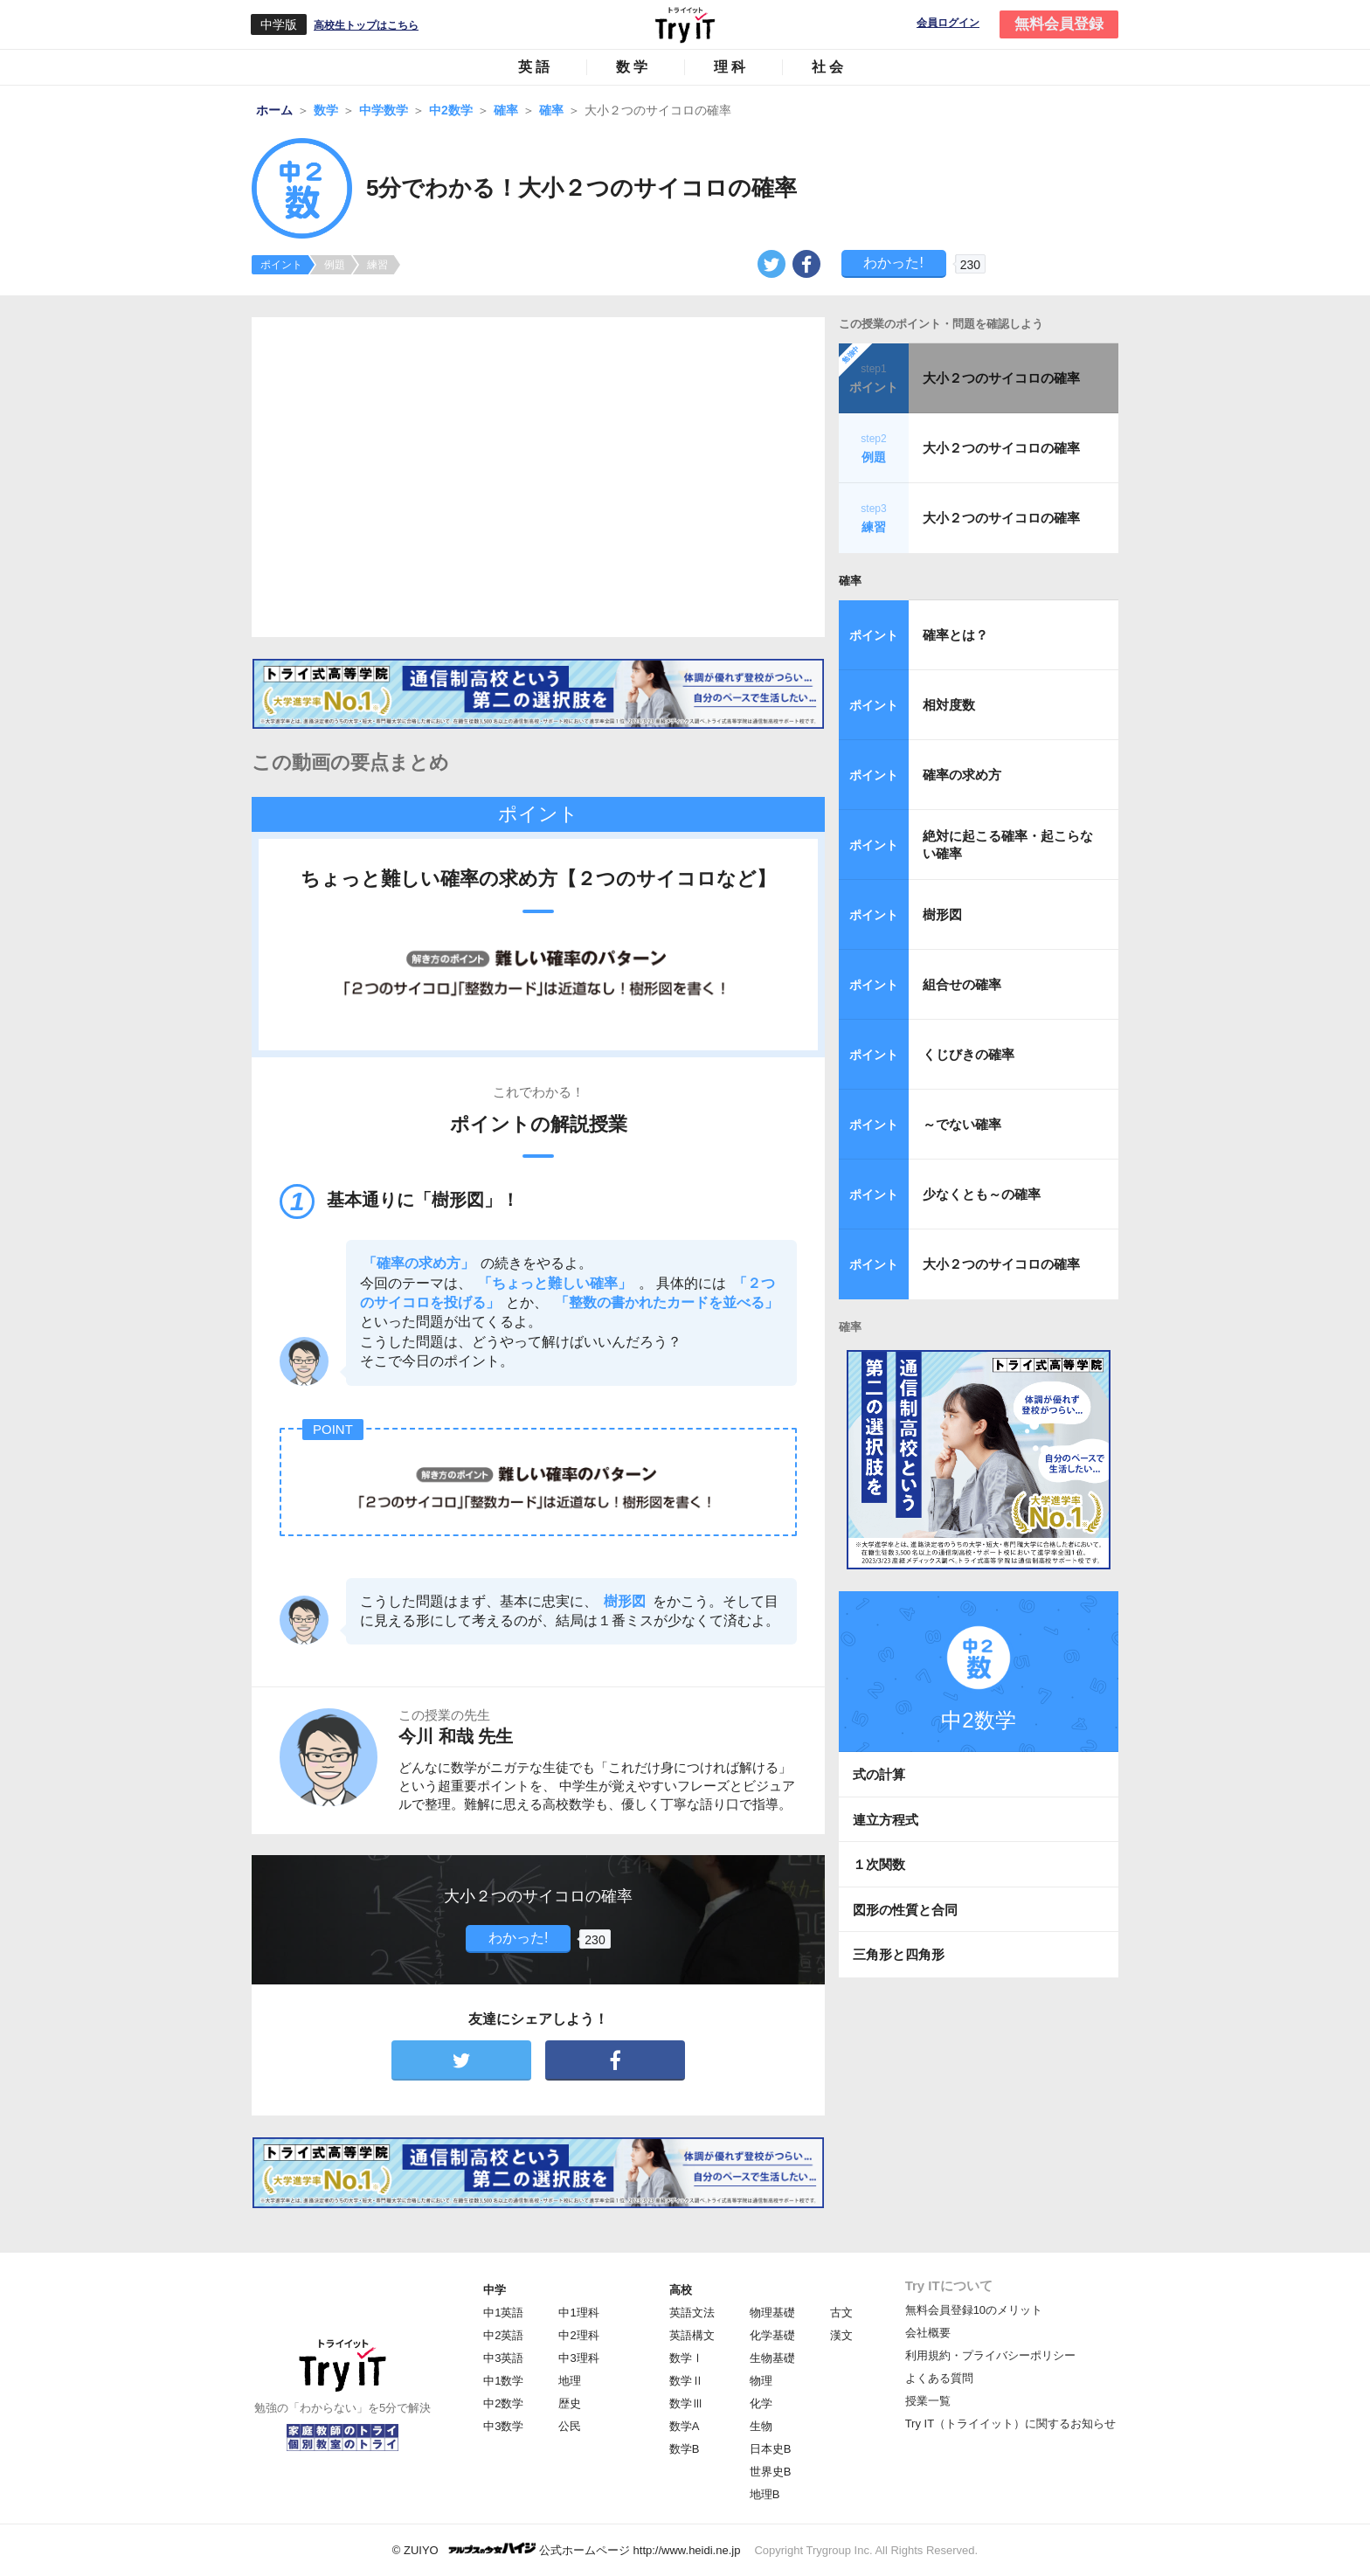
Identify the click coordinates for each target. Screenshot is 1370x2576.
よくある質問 (939, 2378)
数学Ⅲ (686, 2403)
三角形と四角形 (898, 1954)
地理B (765, 2494)
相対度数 (949, 704)
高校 (680, 2289)
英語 (535, 66)
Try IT (685, 24)
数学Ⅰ (686, 2358)
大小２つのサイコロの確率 (1001, 377)
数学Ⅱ (686, 2380)
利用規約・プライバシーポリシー (990, 2355)
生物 (761, 2426)
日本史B (771, 2448)
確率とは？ (955, 634)
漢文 (841, 2335)
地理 (569, 2380)
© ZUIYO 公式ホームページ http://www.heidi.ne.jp (566, 2549)
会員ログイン (948, 23)
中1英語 (503, 2312)
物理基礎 (772, 2312)
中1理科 (578, 2312)
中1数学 (503, 2380)
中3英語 (503, 2358)
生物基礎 (772, 2358)
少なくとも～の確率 (982, 1194)
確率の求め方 (962, 774)
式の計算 (879, 1774)
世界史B (771, 2471)
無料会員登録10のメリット (973, 2309)
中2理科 (578, 2335)
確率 (850, 580)
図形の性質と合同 (905, 1909)
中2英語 (503, 2335)
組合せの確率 (962, 984)
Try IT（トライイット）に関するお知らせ (1010, 2423)
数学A (684, 2426)
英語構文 (692, 2335)
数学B (684, 2448)
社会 (829, 66)
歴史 (569, 2403)
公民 (569, 2426)
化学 (761, 2403)
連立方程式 (885, 1819)
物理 (761, 2380)
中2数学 (503, 2403)
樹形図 (942, 914)
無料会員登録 (1059, 24)
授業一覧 (928, 2400)
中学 (494, 2289)
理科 (731, 66)
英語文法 (692, 2312)
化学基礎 (772, 2335)
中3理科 (578, 2358)
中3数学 (503, 2426)
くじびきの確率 (968, 1054)
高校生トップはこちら (366, 25)
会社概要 (928, 2332)
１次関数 (879, 1864)
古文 (841, 2312)
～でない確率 (962, 1124)
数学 (633, 66)
